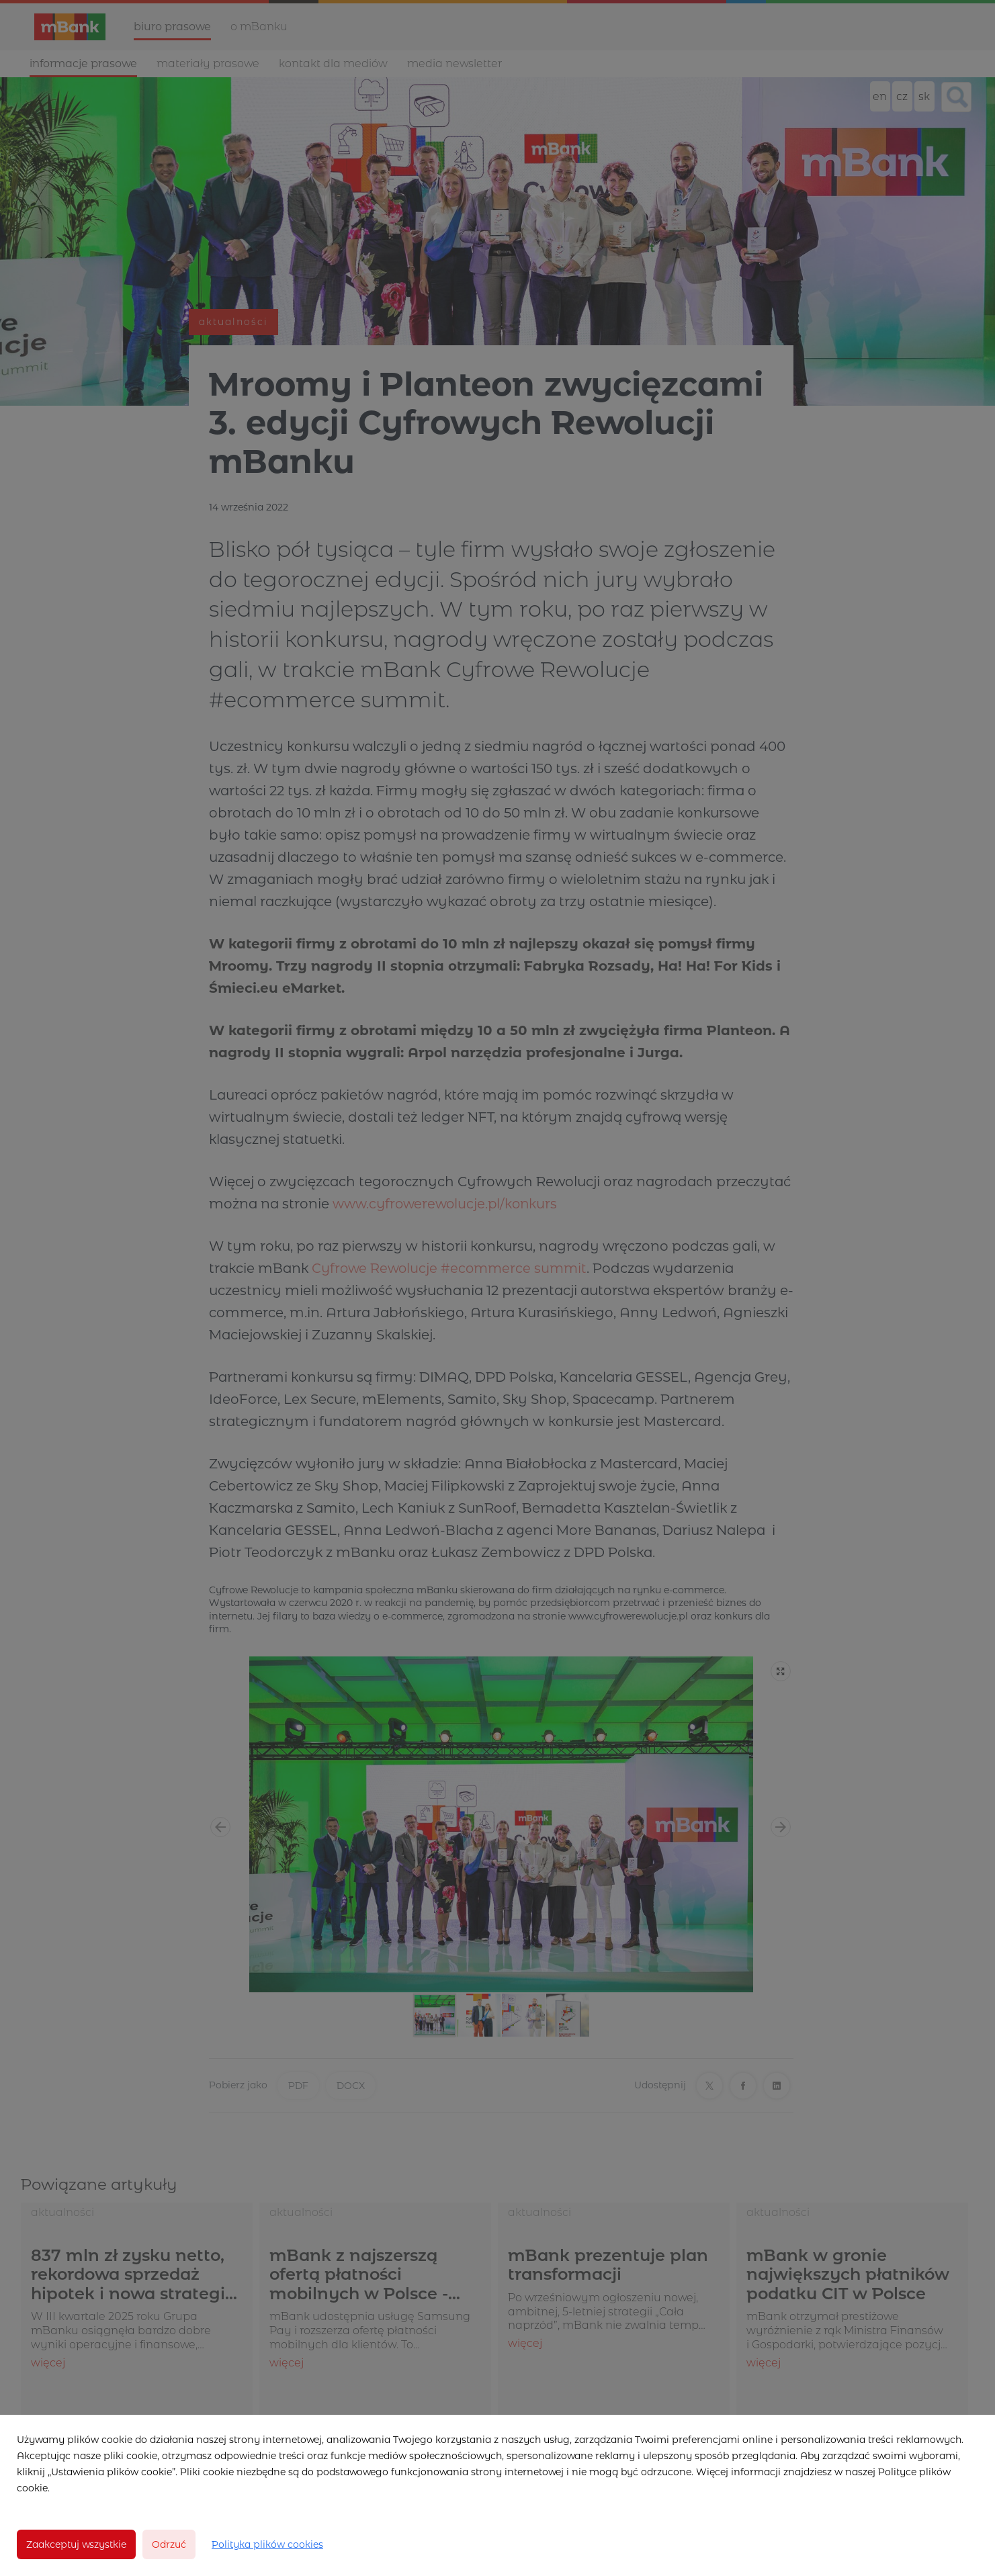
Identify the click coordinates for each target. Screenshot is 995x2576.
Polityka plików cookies (267, 2544)
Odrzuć (169, 2544)
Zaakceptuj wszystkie (76, 2544)
